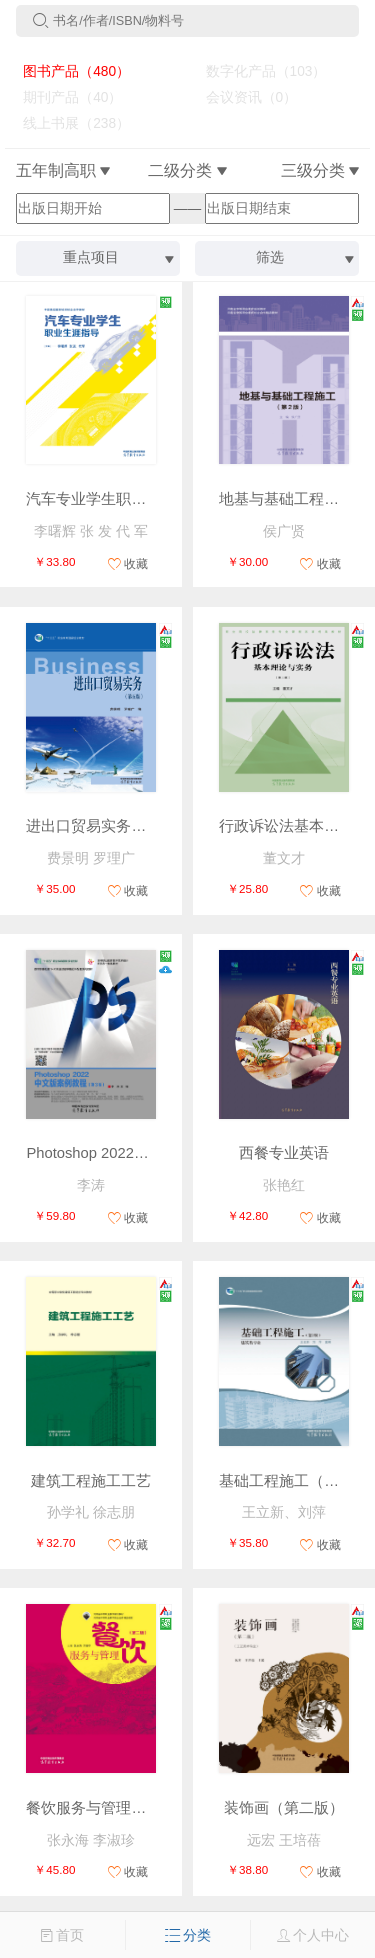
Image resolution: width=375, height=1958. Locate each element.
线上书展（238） (69, 123)
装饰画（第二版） (284, 1808)
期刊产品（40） (65, 97)
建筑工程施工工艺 (91, 1481)
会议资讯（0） (243, 97)
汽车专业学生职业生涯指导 (116, 499)
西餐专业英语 (284, 1153)
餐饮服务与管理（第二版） (116, 1808)
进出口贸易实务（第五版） (116, 826)
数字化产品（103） (258, 71)
